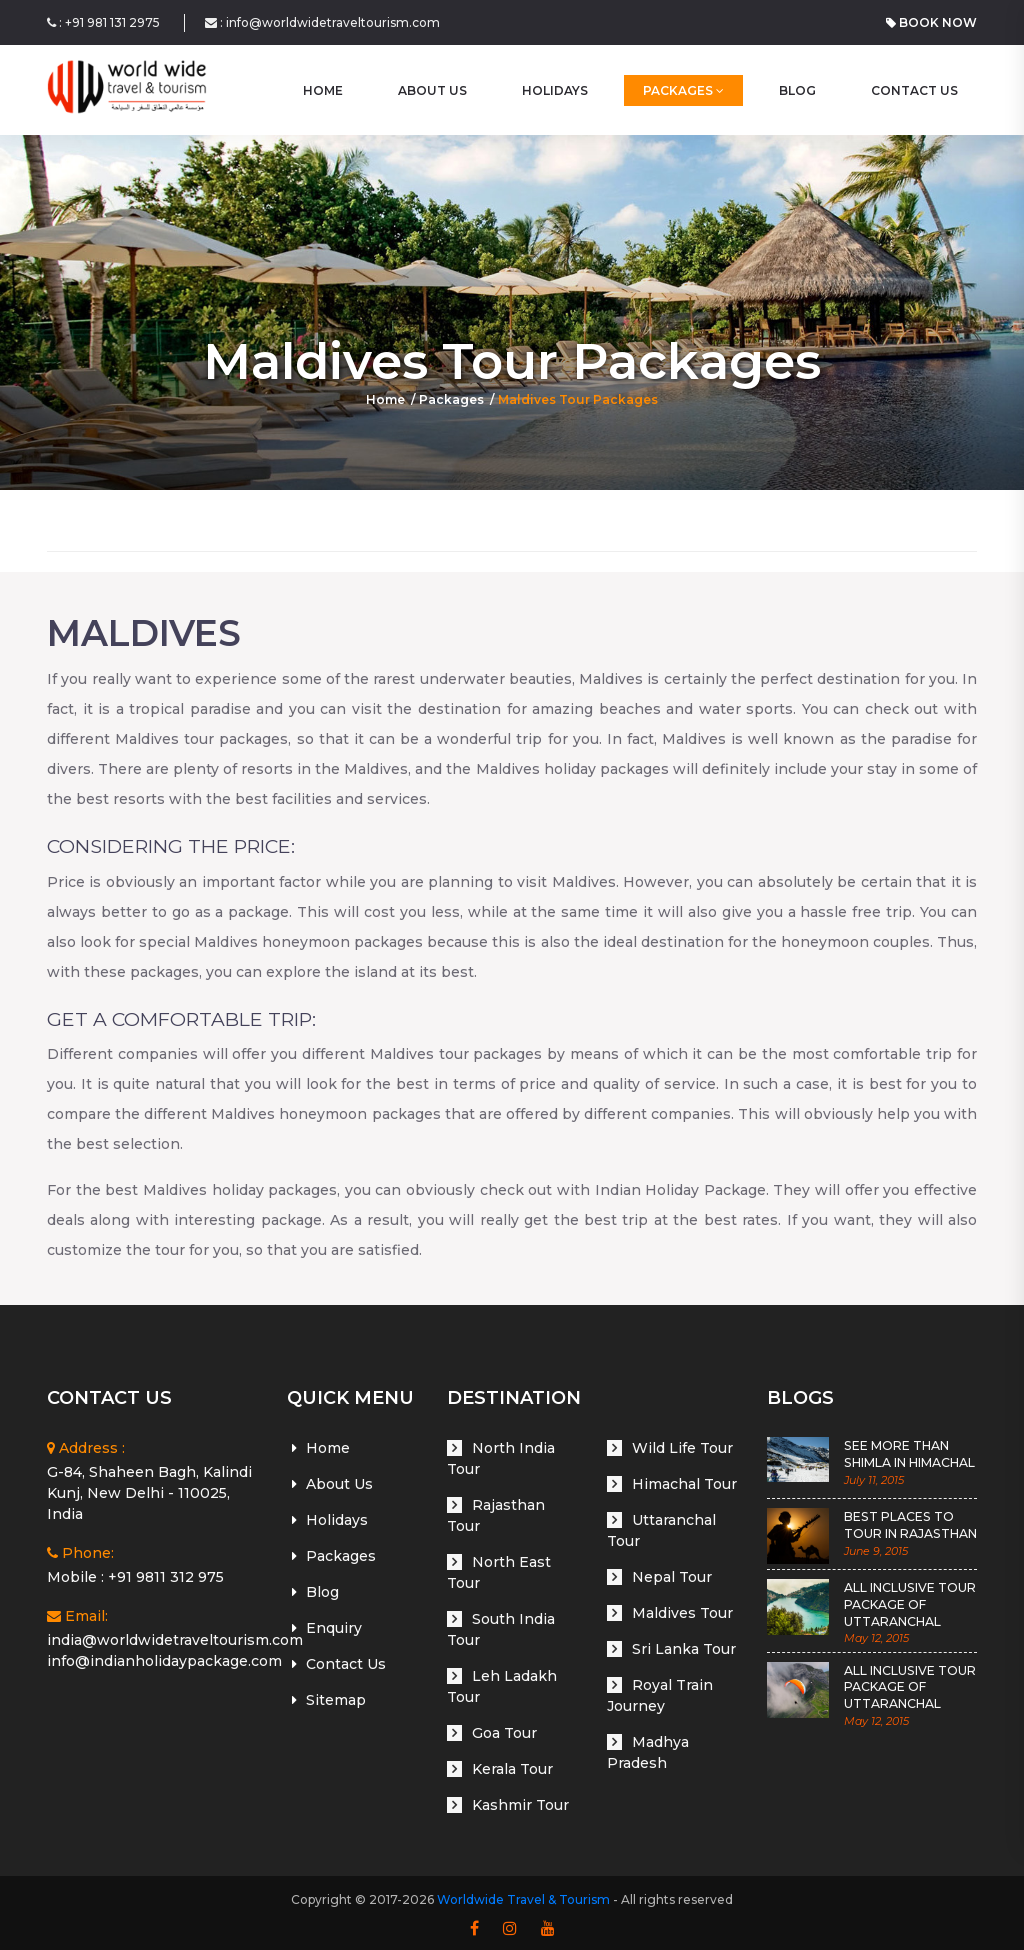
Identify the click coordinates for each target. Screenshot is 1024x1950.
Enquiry (334, 1628)
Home (385, 399)
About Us (432, 90)
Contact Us (914, 90)
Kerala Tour (512, 1769)
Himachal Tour (684, 1484)
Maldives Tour (682, 1613)
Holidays (555, 90)
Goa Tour (504, 1733)
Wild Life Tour (682, 1448)
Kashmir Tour (520, 1805)
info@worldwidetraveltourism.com (333, 22)
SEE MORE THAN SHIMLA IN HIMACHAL (909, 1454)
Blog (797, 90)
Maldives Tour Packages (578, 399)
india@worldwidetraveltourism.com (175, 1640)
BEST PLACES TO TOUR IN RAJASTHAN (910, 1525)
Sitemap (336, 1700)
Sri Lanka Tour (684, 1649)
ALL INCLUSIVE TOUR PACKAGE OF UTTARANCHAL (909, 1604)
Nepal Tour (672, 1577)
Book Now (931, 22)
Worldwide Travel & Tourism (523, 1899)
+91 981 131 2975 (112, 22)
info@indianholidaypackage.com (164, 1661)
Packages (683, 90)
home (323, 90)
